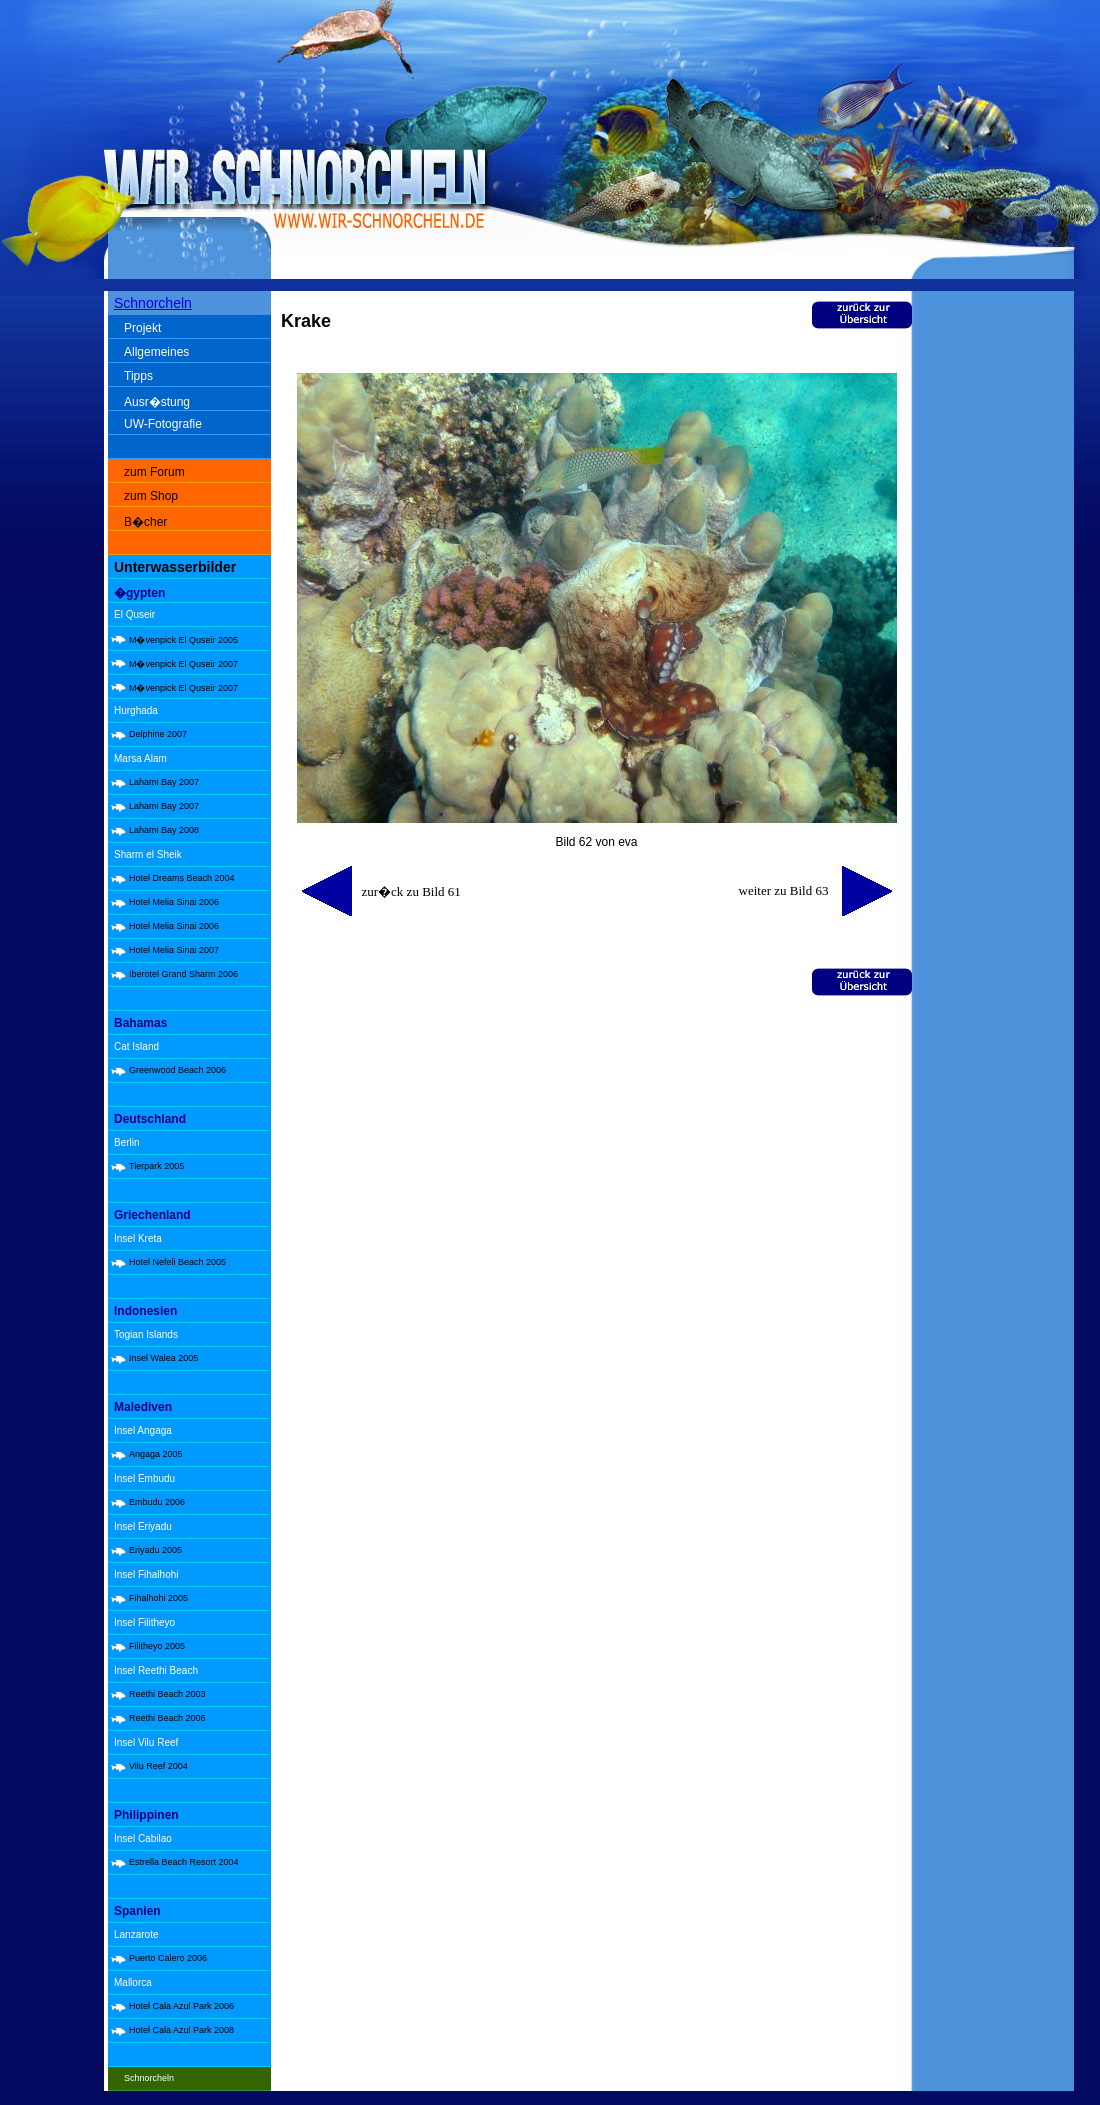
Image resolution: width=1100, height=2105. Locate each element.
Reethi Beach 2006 (167, 1718)
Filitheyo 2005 (157, 1646)
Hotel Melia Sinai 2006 (174, 902)
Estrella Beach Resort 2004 (184, 1862)
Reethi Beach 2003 (167, 1694)
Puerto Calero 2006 (168, 1958)
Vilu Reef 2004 (158, 1766)
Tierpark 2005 (156, 1166)
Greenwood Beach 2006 (177, 1070)
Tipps (138, 376)
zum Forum (154, 472)
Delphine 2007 (158, 734)
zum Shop (151, 496)
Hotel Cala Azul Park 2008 (181, 2030)
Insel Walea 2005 (163, 1358)
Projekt (142, 328)
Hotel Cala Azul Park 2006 (181, 2006)
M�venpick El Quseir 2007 (183, 664)
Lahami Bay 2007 (164, 782)
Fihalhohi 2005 (158, 1598)
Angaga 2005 (156, 1454)
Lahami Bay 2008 (164, 830)
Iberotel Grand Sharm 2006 (183, 974)
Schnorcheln (153, 303)
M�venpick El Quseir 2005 (183, 640)
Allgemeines (156, 352)
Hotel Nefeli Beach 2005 (177, 1262)
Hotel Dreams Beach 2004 (182, 878)
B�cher (145, 522)
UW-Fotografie (163, 424)
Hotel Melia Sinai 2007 (174, 950)
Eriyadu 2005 (155, 1550)
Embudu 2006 (157, 1502)
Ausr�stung (157, 402)
